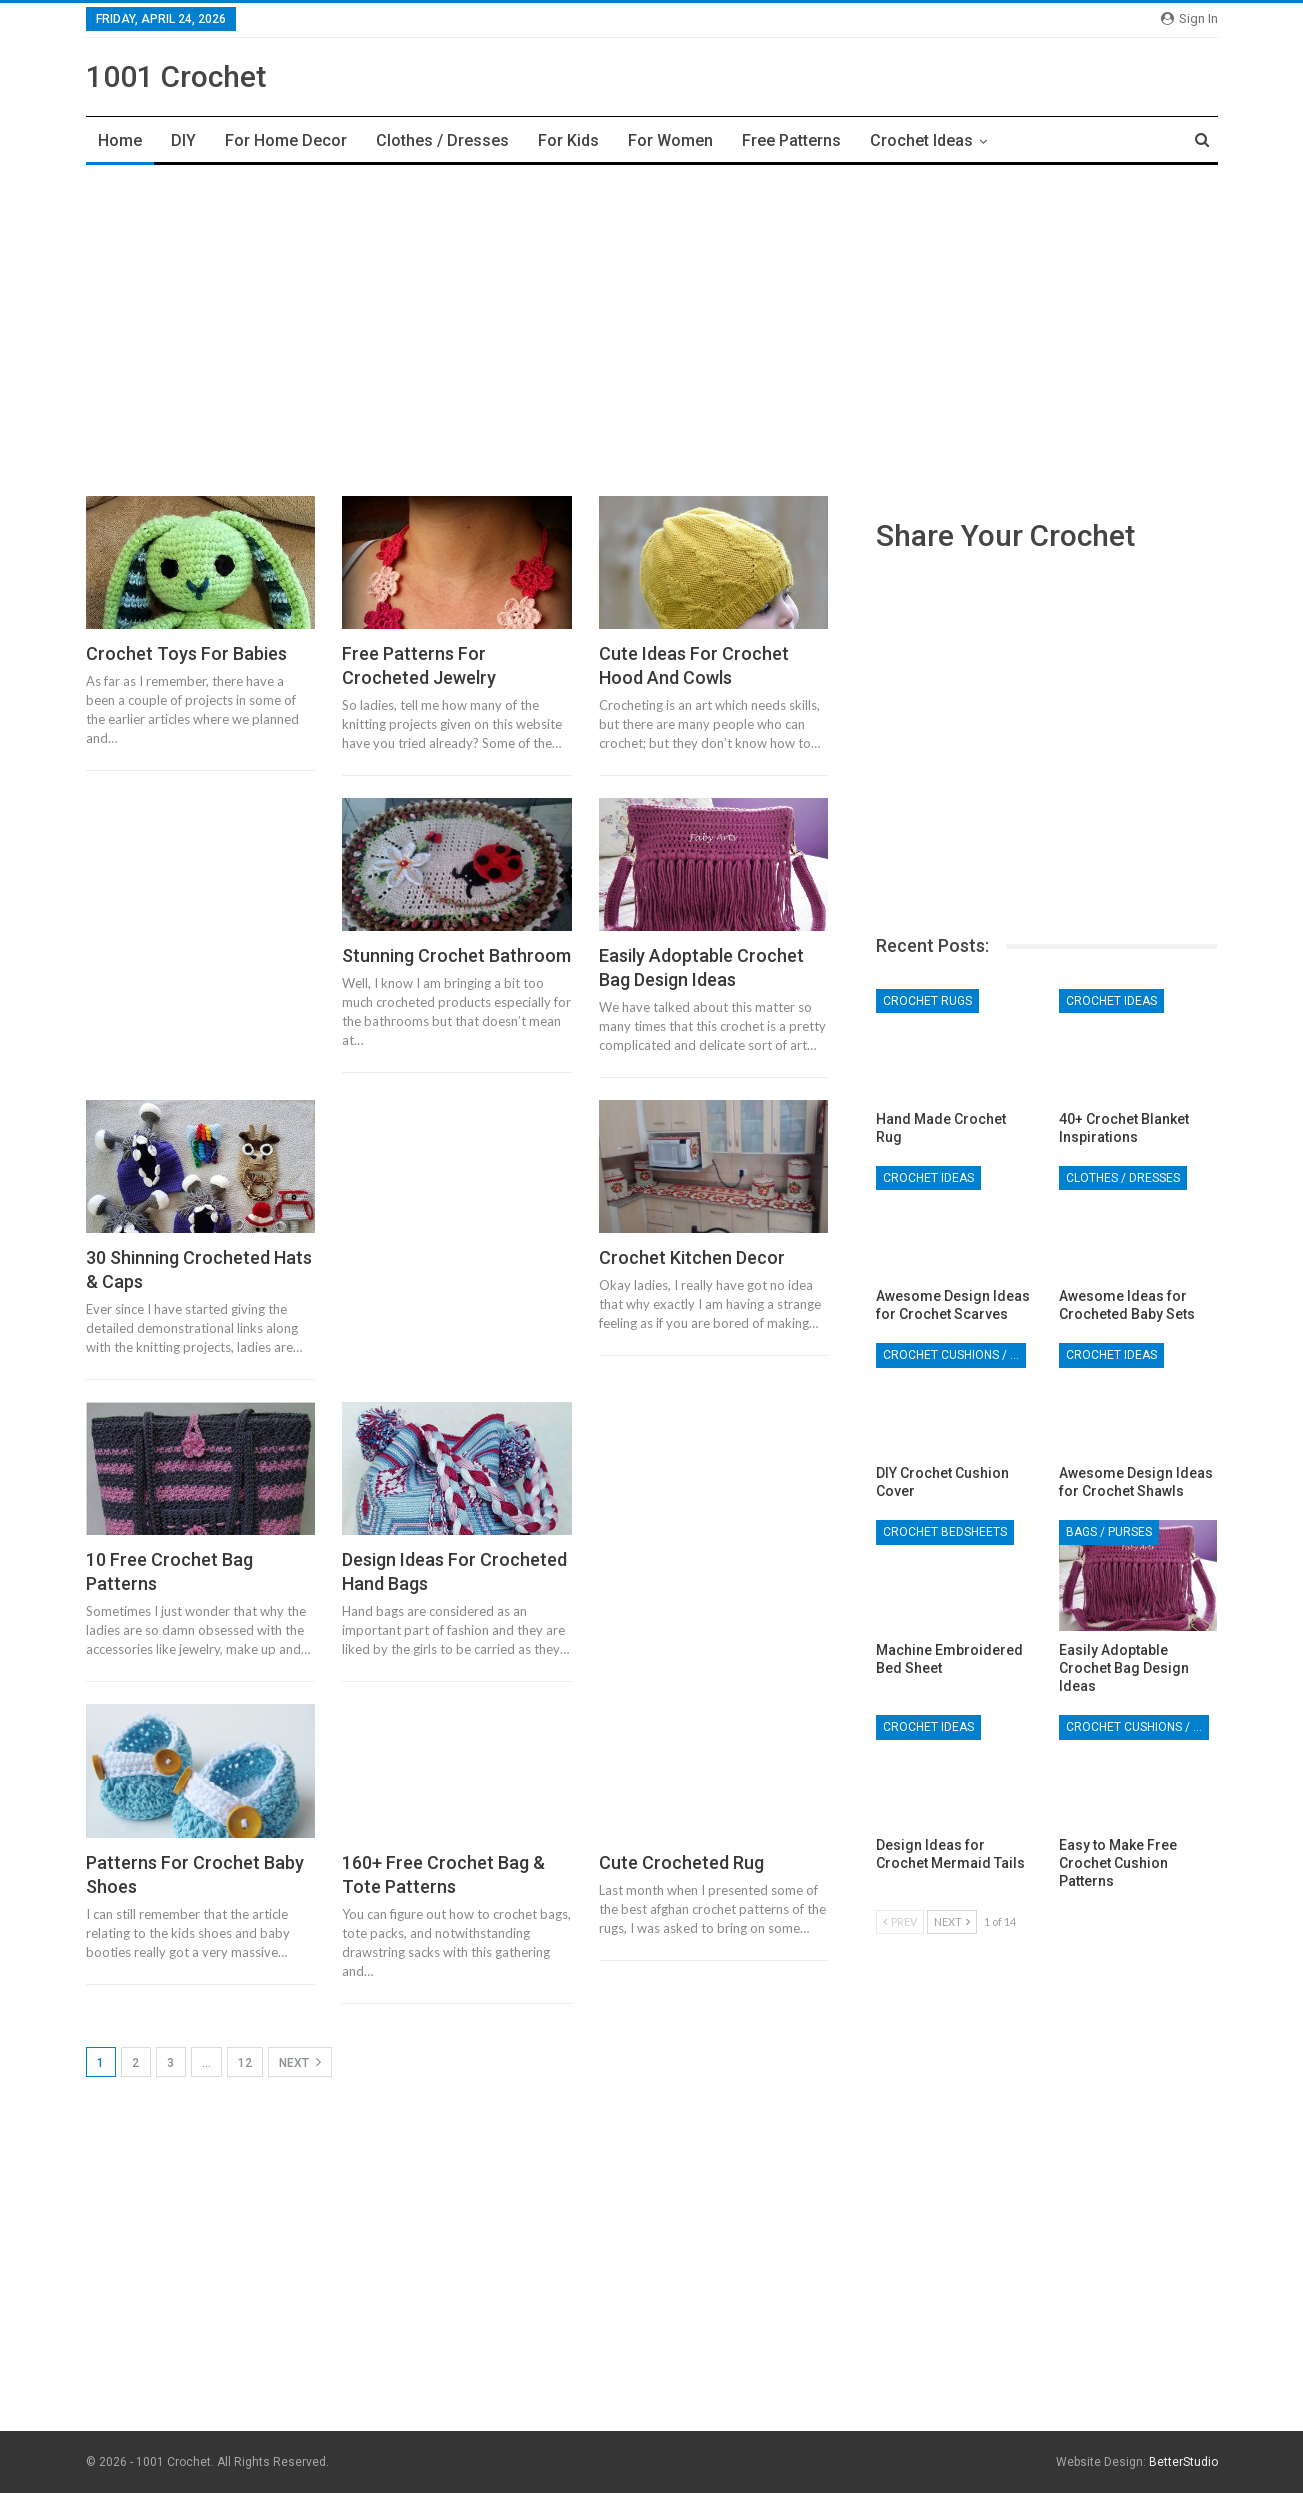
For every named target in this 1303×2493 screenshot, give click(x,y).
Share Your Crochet (1005, 535)
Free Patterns (791, 140)
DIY (183, 140)
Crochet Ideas (921, 140)
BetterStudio (1183, 2462)
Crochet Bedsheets (945, 1532)
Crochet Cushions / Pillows (954, 1355)
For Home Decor (286, 140)
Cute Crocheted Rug (681, 1862)
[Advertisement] (652, 325)
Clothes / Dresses (442, 140)
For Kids (568, 140)
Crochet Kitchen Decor (692, 1257)
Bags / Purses (1109, 1532)
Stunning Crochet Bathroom (456, 955)
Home (120, 140)
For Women (670, 140)
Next (300, 2062)
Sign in (1189, 18)
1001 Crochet (176, 76)
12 (245, 2063)
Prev (900, 1921)
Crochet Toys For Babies (186, 653)
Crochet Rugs (927, 1001)
